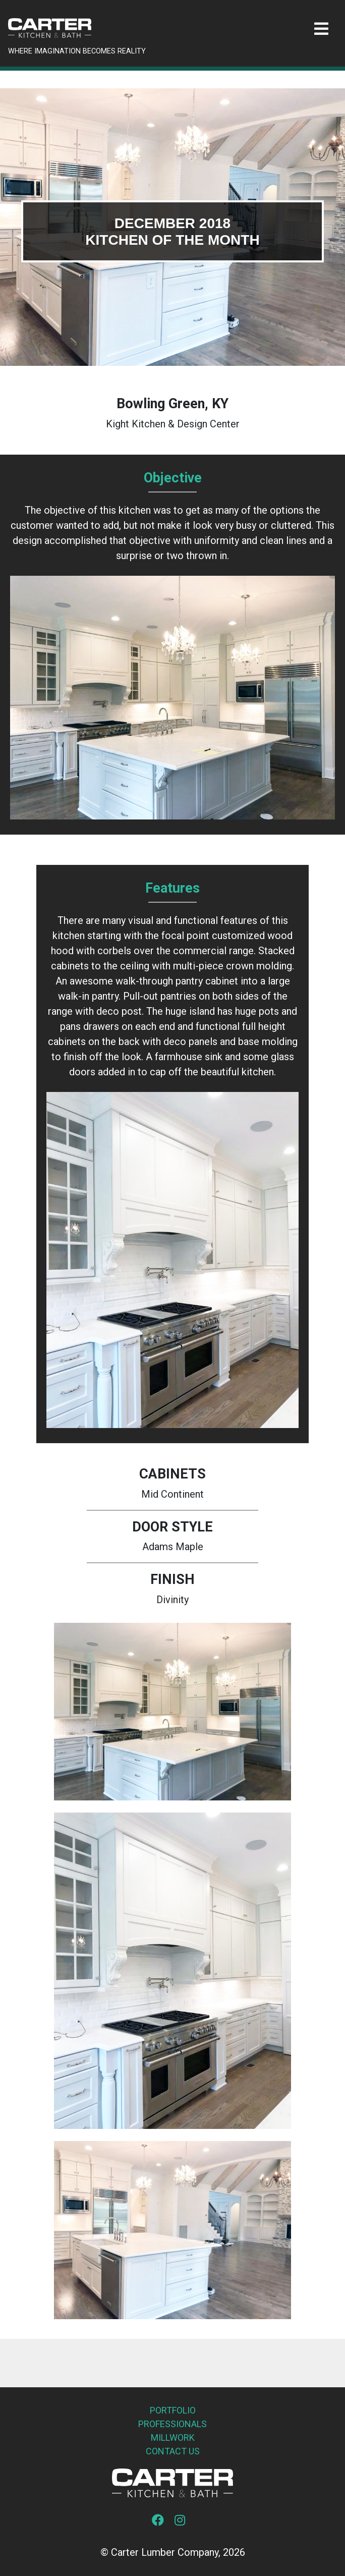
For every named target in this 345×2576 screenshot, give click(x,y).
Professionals (172, 2424)
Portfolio (173, 2410)
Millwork (173, 2437)
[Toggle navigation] (321, 29)
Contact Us (173, 2451)
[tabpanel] (172, 227)
